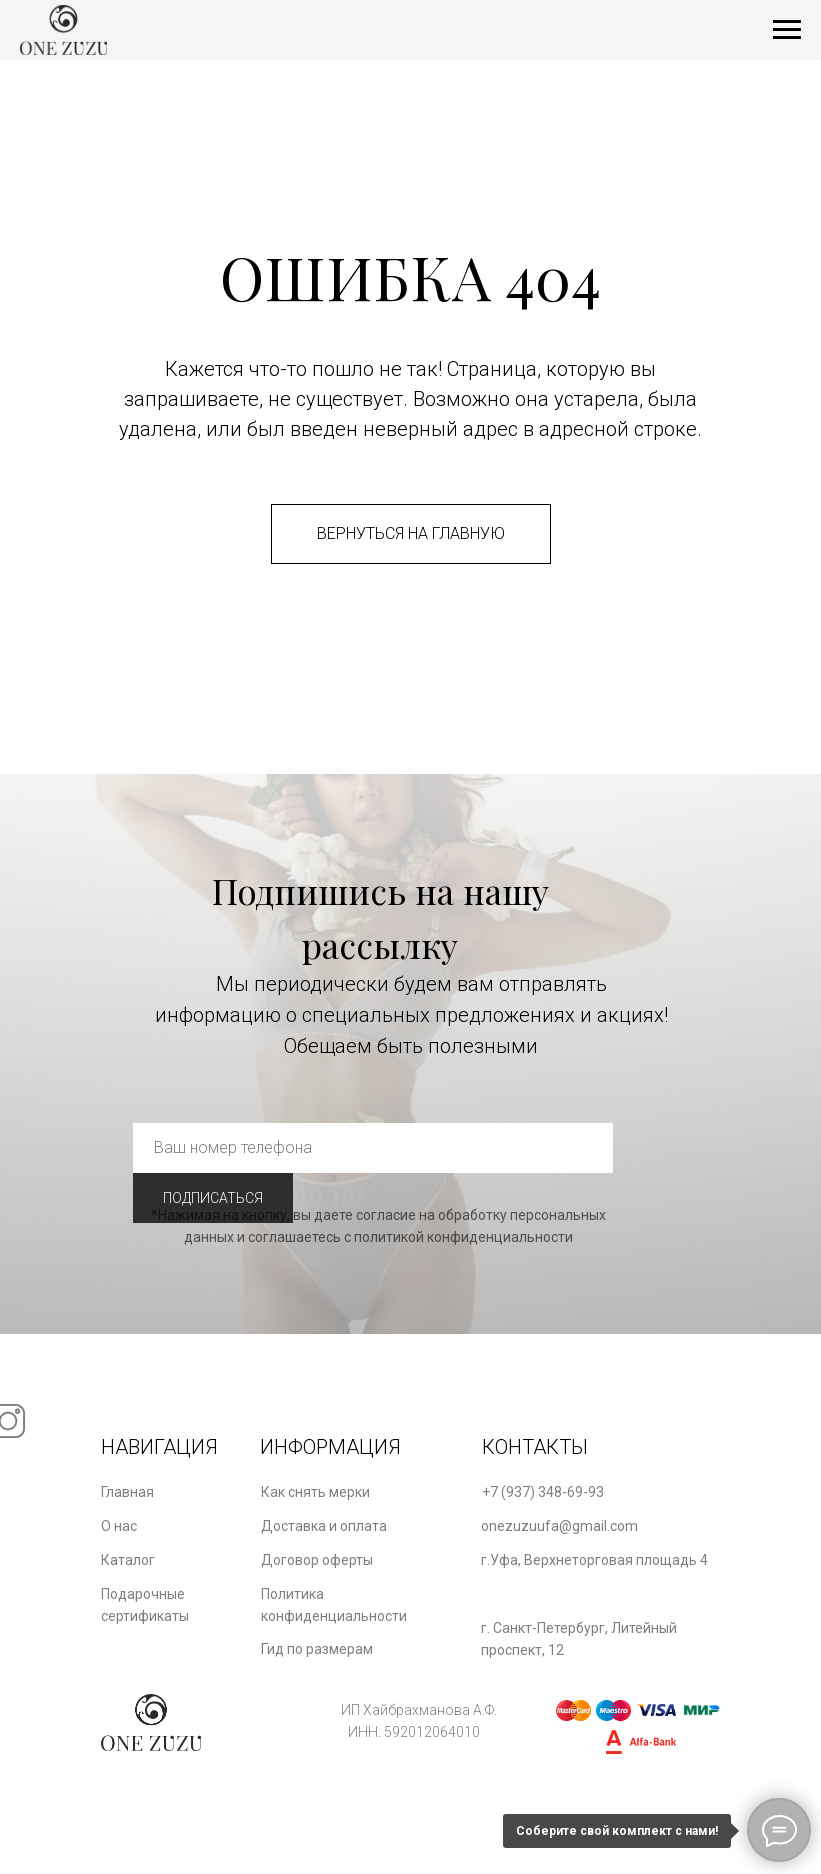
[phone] (373, 1148)
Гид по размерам (317, 1649)
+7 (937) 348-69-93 (543, 1492)
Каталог (128, 1560)
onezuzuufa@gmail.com (559, 1526)
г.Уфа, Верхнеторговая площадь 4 (594, 1560)
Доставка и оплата (324, 1526)
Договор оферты (317, 1560)
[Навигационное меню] (787, 30)
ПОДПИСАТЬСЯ (213, 1198)
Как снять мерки (315, 1492)
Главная (127, 1492)
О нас (119, 1526)
